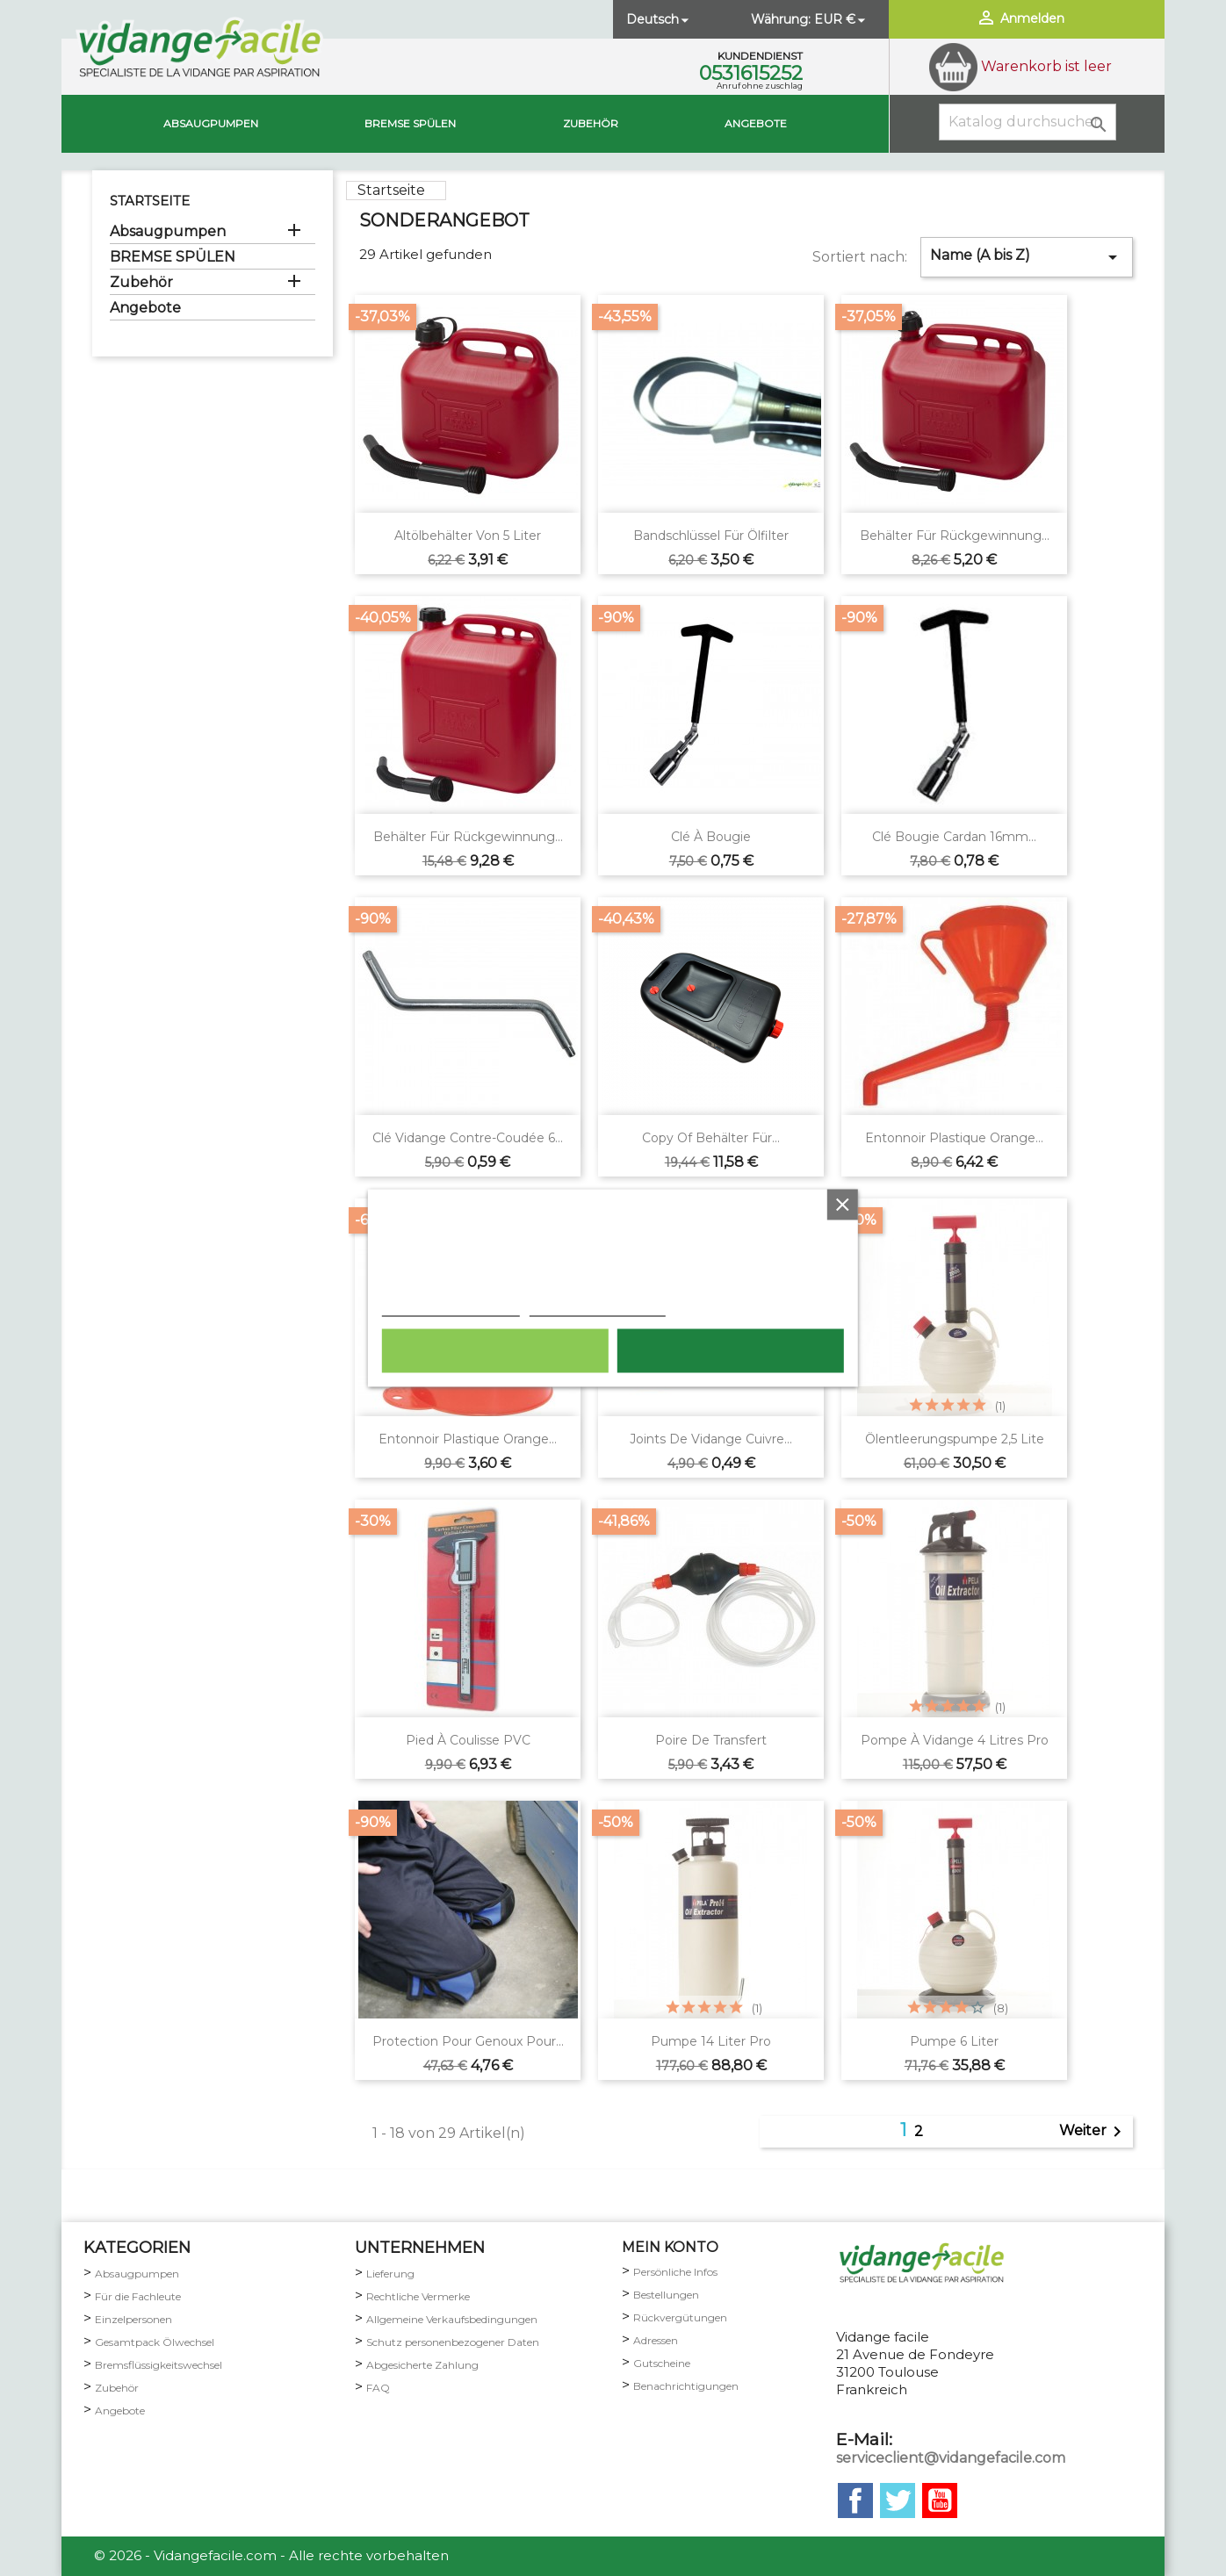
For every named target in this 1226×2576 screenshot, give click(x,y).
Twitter (897, 2500)
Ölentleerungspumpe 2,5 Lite (954, 1439)
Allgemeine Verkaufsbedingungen (451, 2319)
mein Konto (670, 2247)
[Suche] (1027, 122)
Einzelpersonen (133, 2319)
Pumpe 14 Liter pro (711, 2041)
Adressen (655, 2340)
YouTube (939, 2500)
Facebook (855, 2500)
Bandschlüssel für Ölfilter (711, 535)
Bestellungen (666, 2294)
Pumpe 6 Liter (954, 2041)
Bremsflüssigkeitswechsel (158, 2364)
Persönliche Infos (675, 2271)
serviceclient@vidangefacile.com (950, 2458)
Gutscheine (661, 2363)
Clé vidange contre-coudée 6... (467, 1138)
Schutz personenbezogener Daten (452, 2342)
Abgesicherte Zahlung (422, 2364)
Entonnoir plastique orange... (954, 1138)
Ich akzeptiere (730, 1351)
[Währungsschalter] (841, 19)
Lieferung (390, 2273)
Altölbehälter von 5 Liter (467, 535)
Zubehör (590, 123)
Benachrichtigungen (686, 2386)
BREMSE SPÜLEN (410, 123)
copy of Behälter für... (711, 1138)
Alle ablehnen (495, 1351)
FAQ (378, 2387)
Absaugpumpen (210, 123)
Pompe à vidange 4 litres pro (955, 1740)
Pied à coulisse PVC (468, 1740)
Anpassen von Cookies (598, 1307)
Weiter (1093, 2131)
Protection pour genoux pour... (468, 2041)
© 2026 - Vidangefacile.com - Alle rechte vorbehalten (271, 2555)
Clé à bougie (711, 837)
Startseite (150, 200)
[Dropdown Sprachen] (659, 19)
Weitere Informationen (451, 1307)
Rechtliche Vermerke (418, 2296)
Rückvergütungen (680, 2317)
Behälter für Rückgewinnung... (954, 535)
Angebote (756, 123)
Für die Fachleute (138, 2296)
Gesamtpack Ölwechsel (154, 2342)
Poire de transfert (711, 1740)
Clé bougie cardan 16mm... (954, 837)
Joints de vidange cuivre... (711, 1439)
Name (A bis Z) (1026, 257)
